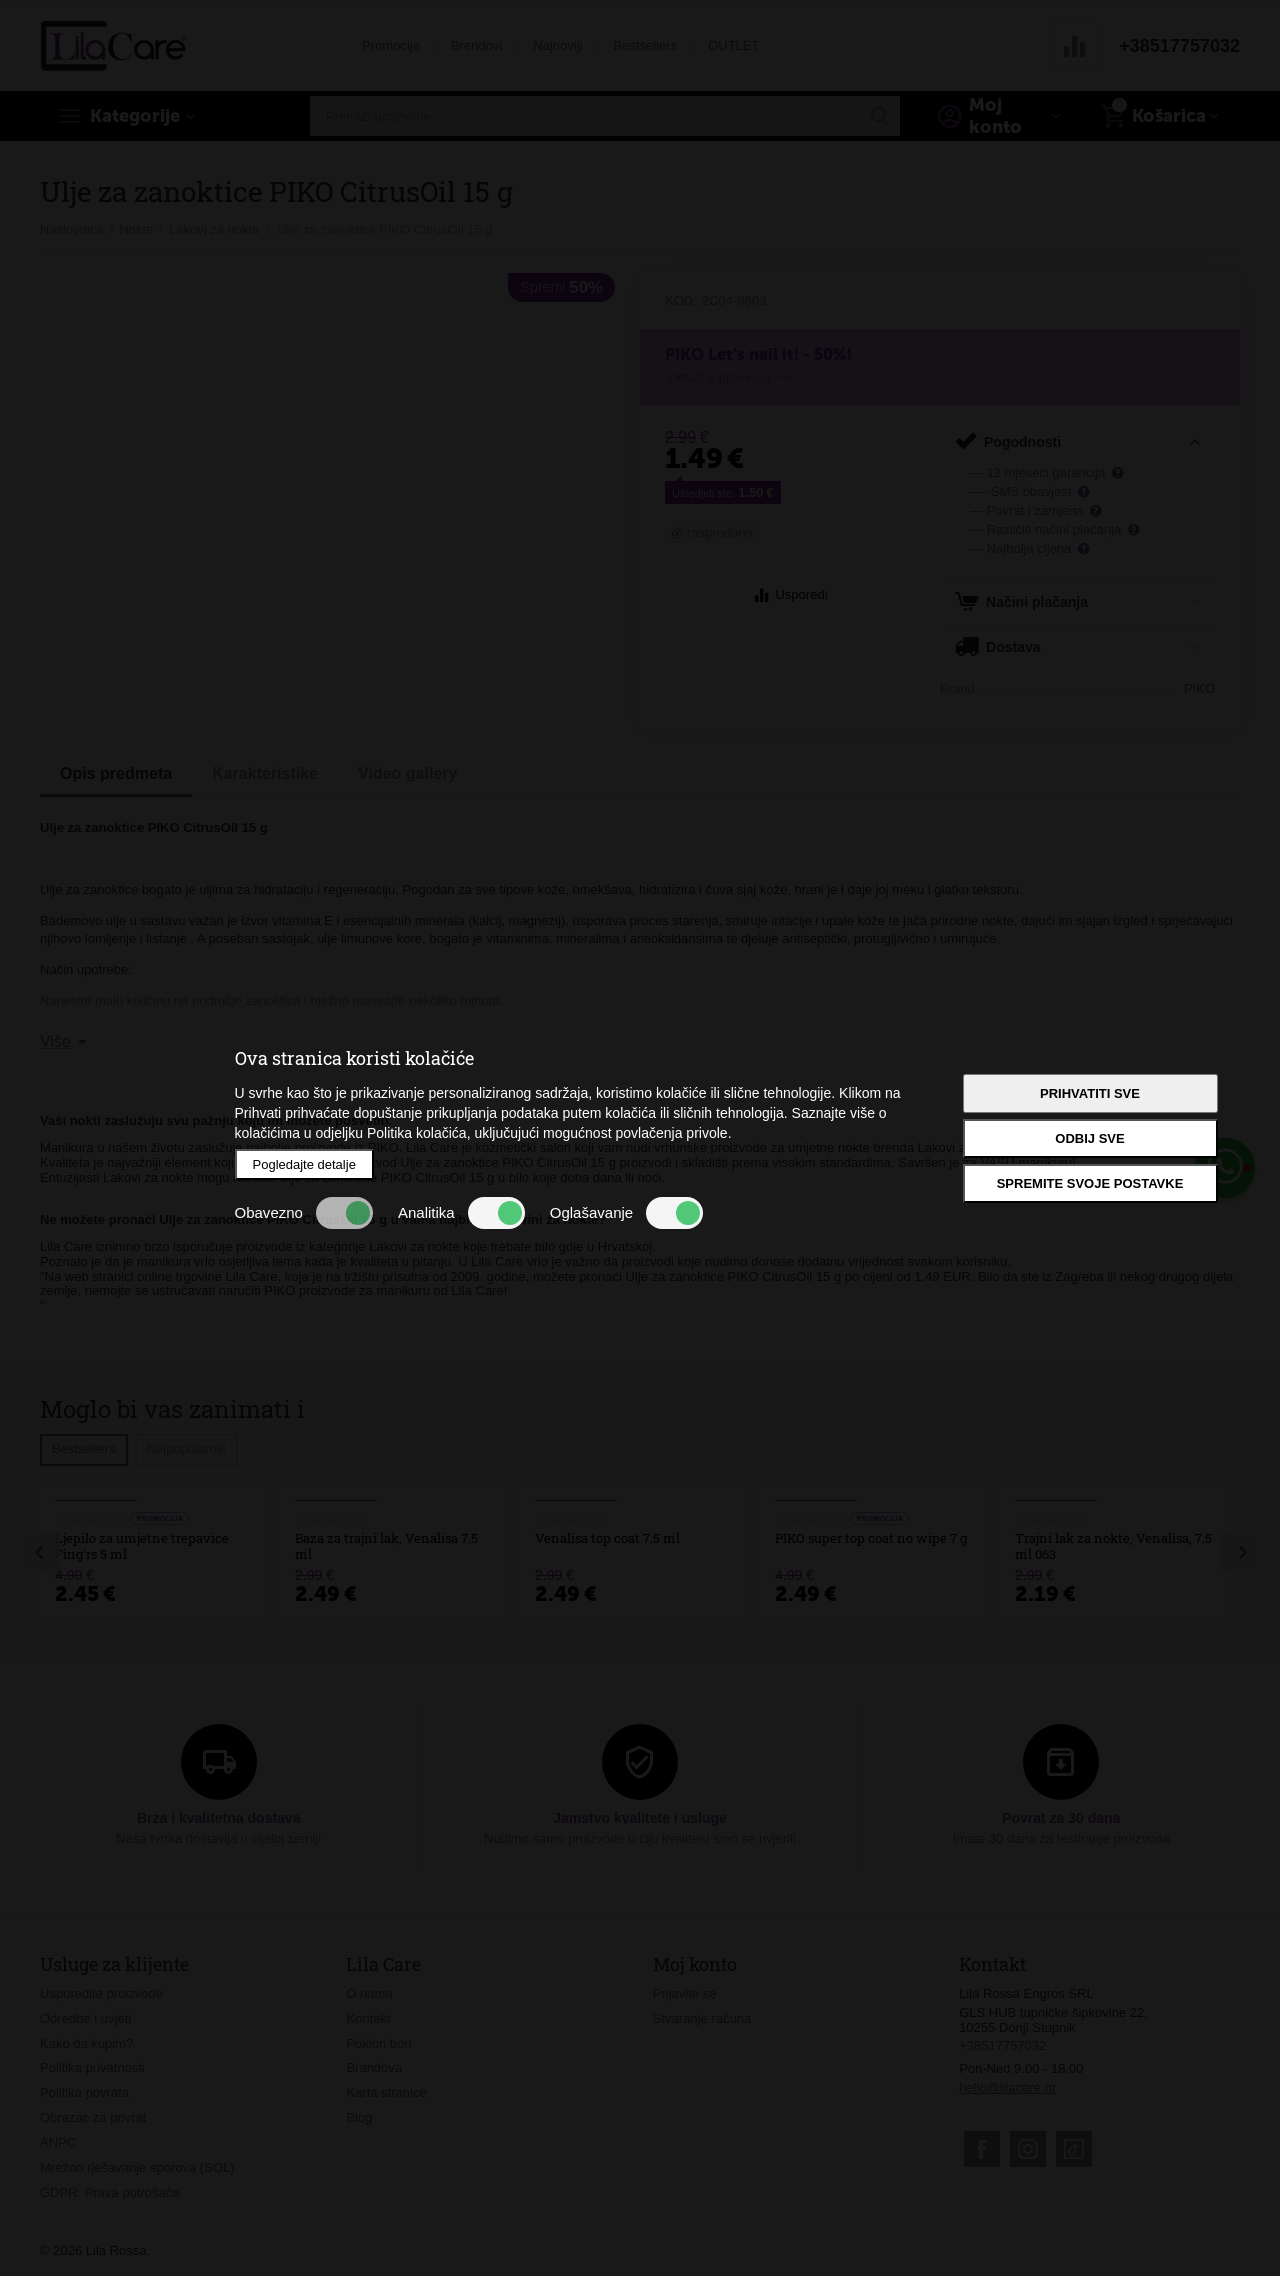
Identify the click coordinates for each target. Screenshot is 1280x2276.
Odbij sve (1089, 1138)
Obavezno (304, 1213)
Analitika (461, 1213)
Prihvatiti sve (1090, 1093)
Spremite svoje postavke (1090, 1183)
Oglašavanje (626, 1213)
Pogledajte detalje (304, 1164)
